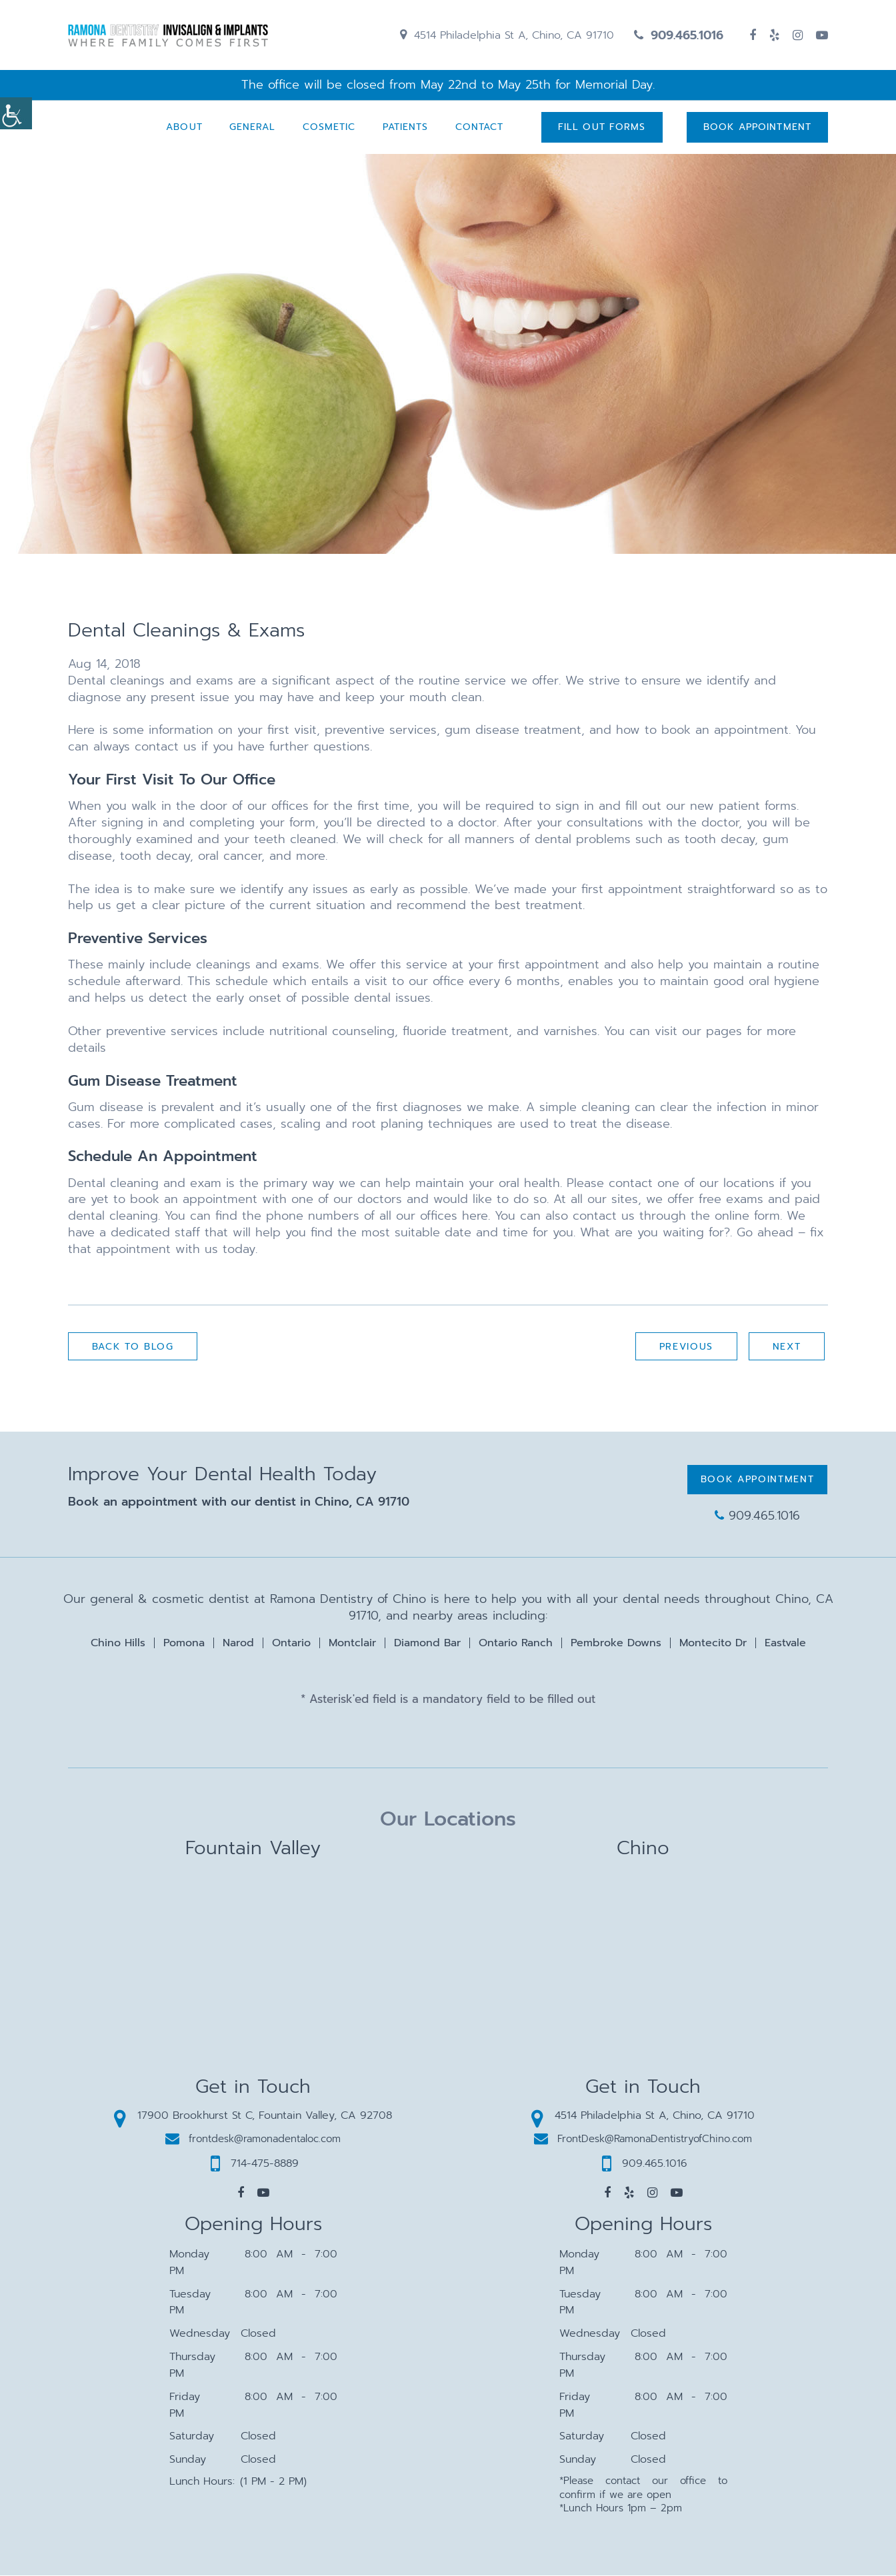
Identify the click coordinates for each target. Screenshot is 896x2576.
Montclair (352, 1644)
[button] (240, 2193)
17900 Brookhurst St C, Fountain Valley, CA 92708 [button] (253, 2116)
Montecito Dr (713, 1644)
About (183, 128)
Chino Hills (118, 1644)
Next (786, 1347)
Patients (405, 128)
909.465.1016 (678, 35)
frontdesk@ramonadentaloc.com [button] (253, 2138)
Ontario (291, 1644)
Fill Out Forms (601, 128)
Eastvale (785, 1644)
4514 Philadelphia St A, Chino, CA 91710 (507, 35)
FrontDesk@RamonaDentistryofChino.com (643, 2138)
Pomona (184, 1644)
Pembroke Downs (616, 1644)
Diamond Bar (427, 1644)
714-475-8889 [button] (255, 2164)
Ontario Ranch (516, 1644)
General (252, 128)
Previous (686, 1347)
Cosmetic (328, 128)
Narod (238, 1644)
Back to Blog (133, 1347)
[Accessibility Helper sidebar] (16, 113)
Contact (479, 128)
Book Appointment (757, 128)
